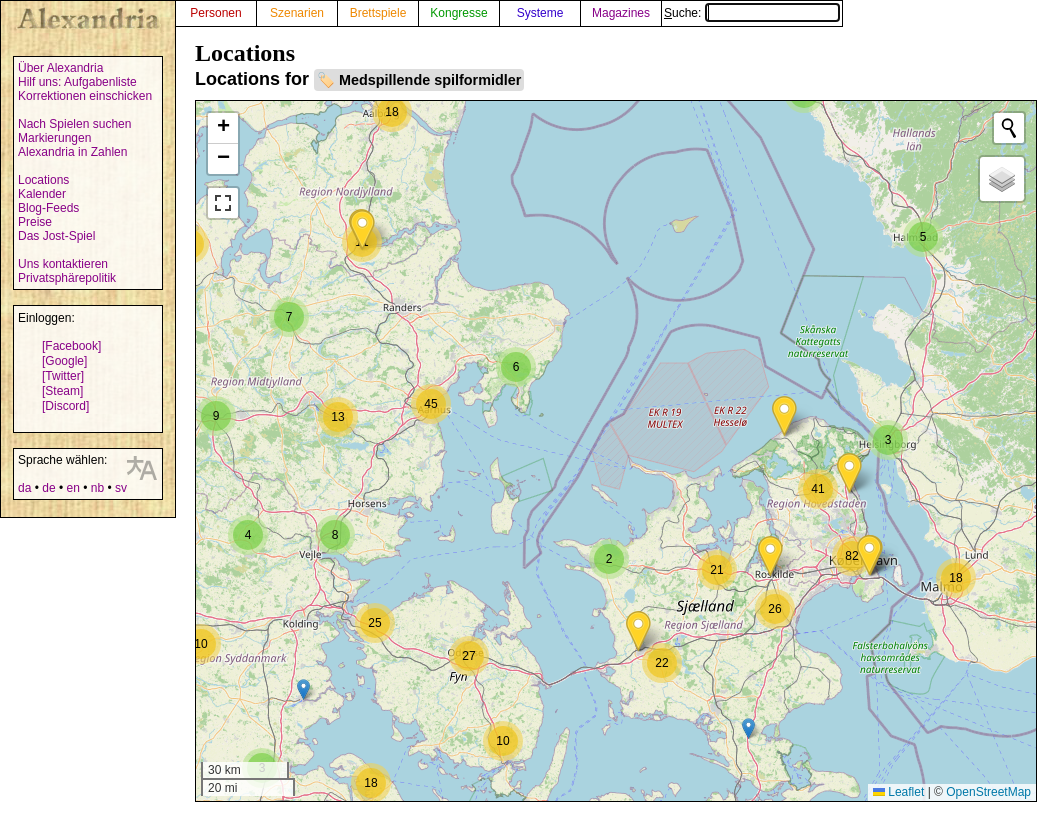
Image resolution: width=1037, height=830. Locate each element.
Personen (215, 13)
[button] (362, 230)
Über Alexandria (60, 68)
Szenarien (297, 13)
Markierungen (54, 138)
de (48, 488)
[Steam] (62, 391)
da (24, 488)
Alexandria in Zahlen (72, 152)
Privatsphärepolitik (67, 278)
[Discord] (65, 406)
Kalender (42, 194)
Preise (35, 222)
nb (97, 488)
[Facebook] (71, 346)
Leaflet (898, 792)
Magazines (621, 13)
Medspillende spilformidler (430, 80)
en (72, 488)
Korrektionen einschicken (85, 96)
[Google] (64, 361)
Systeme (540, 13)
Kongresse (458, 13)
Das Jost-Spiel (56, 236)
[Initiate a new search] (1009, 128)
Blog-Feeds (48, 208)
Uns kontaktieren (63, 264)
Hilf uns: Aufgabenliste (77, 82)
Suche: (752, 13)
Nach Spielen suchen (74, 124)
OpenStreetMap (988, 792)
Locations (43, 180)
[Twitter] (63, 376)
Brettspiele (378, 13)
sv (121, 488)
